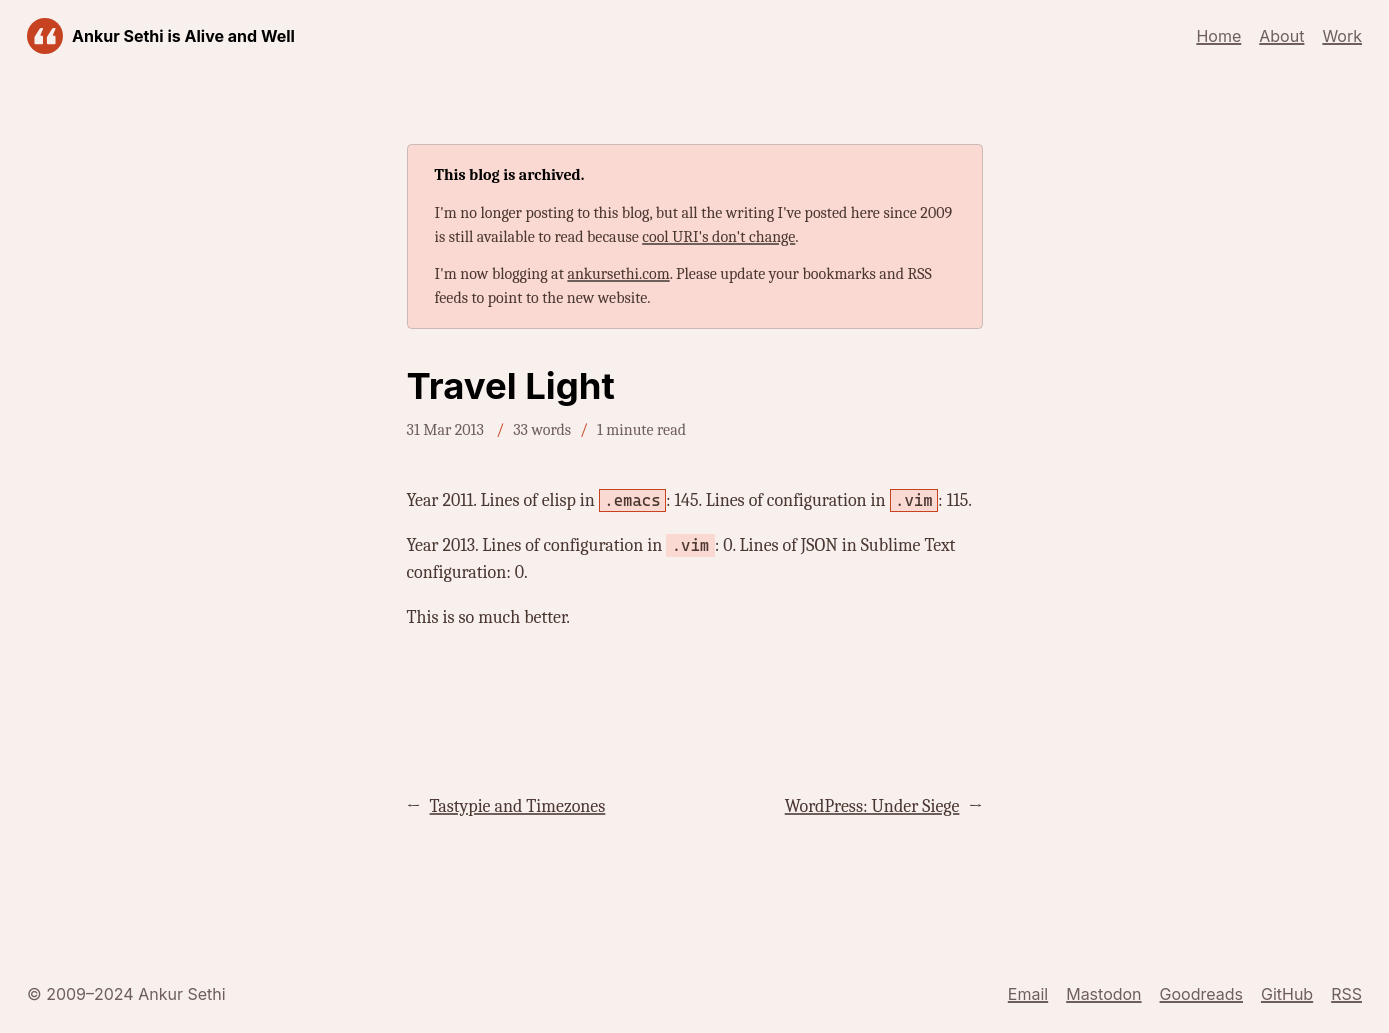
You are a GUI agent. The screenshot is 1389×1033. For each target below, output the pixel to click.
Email (1028, 994)
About (1281, 36)
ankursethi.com (618, 274)
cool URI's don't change (718, 237)
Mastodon (1103, 994)
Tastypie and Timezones (518, 806)
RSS (1346, 994)
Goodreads (1201, 994)
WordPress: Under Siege (872, 806)
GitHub (1287, 994)
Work (1342, 36)
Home (1218, 36)
